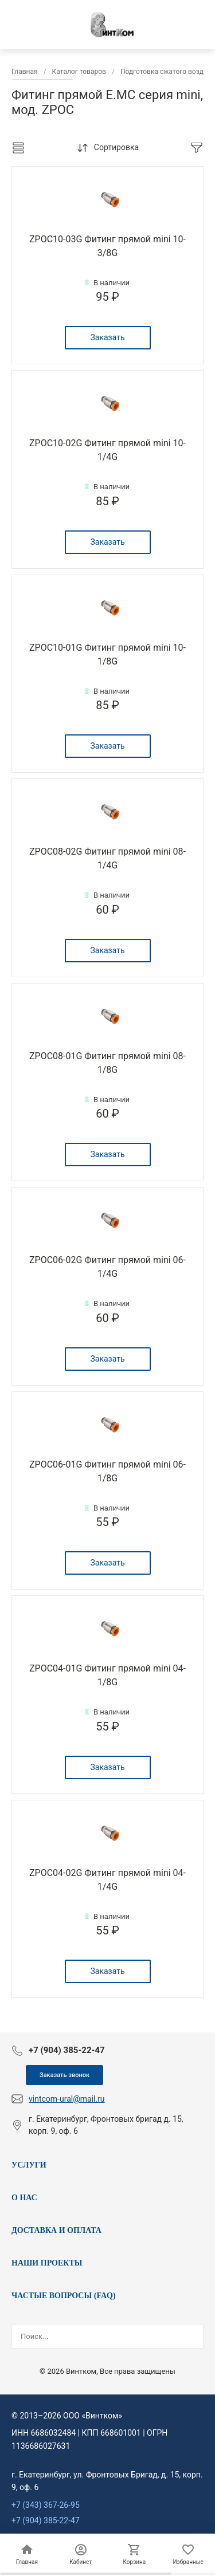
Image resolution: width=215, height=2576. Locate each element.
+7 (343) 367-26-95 (45, 2505)
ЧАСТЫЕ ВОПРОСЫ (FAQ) (63, 2295)
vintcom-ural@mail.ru (67, 2098)
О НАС (24, 2197)
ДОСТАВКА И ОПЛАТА (56, 2230)
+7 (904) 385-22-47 (45, 2520)
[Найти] (194, 2336)
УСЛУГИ (28, 2165)
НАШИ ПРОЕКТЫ (47, 2263)
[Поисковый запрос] (96, 2337)
